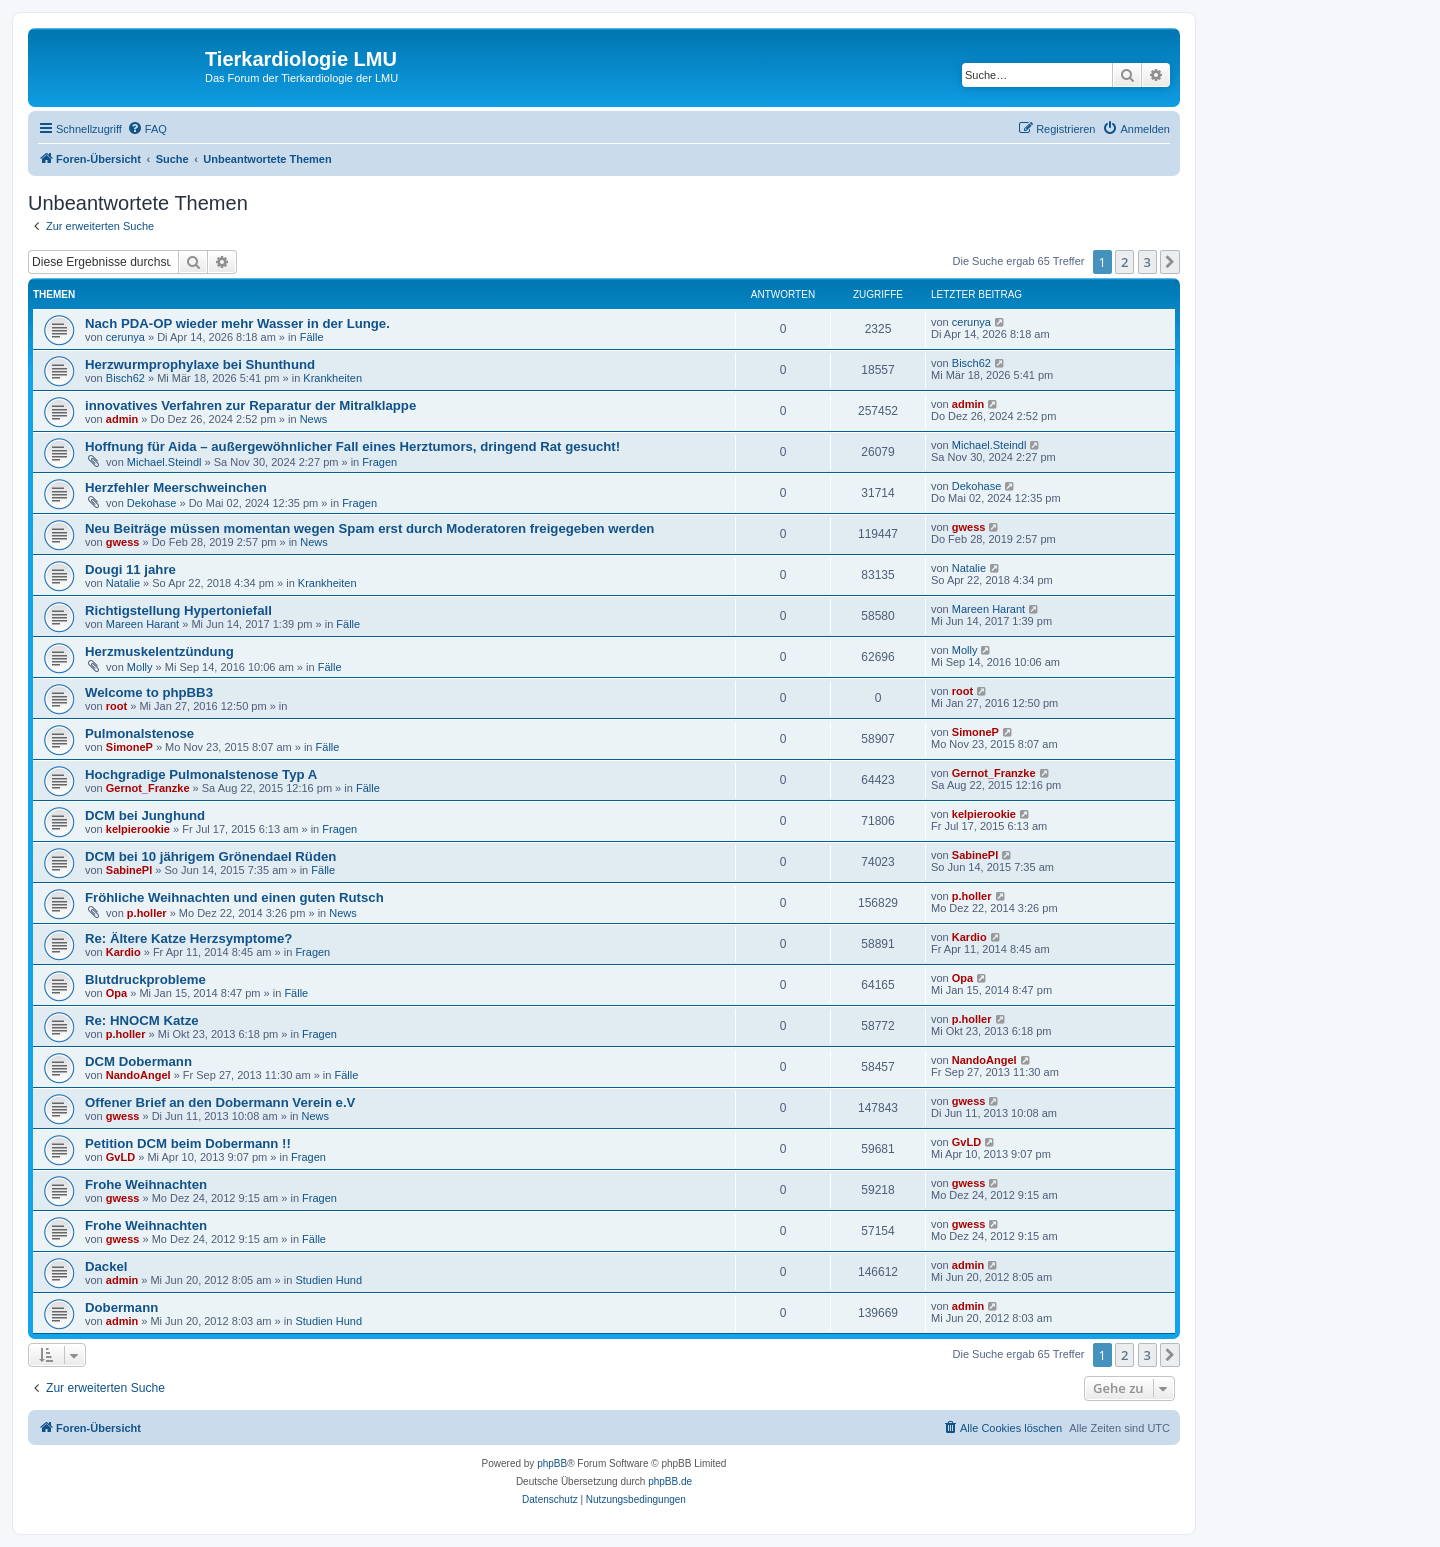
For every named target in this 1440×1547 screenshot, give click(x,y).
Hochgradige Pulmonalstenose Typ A (201, 774)
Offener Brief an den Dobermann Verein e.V (220, 1102)
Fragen (379, 462)
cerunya (125, 337)
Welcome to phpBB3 (149, 692)
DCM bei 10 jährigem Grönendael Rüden (210, 856)
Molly (140, 667)
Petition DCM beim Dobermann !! (188, 1143)
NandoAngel (138, 1075)
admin (122, 419)
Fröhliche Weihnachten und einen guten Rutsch (234, 897)
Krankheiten (332, 378)
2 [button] (1124, 262)
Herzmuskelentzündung (159, 651)
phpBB (552, 1463)
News (314, 419)
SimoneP (129, 747)
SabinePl (129, 870)
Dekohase (152, 503)
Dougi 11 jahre (130, 569)
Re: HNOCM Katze (142, 1020)
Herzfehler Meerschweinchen (176, 487)
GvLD (120, 1157)
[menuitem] (147, 129)
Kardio (123, 952)
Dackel (106, 1266)
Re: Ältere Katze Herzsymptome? (188, 938)
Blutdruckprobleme (145, 979)
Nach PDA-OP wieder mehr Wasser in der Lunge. (237, 323)
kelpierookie (138, 829)
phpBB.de (670, 1481)
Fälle (312, 337)
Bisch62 (125, 378)
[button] (1170, 262)
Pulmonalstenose (139, 733)
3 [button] (1147, 262)
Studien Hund (328, 1280)
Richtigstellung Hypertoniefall (178, 610)
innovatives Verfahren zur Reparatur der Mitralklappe (250, 405)
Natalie (123, 583)
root (116, 706)
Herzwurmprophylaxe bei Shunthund (200, 364)
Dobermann (121, 1307)
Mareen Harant (142, 624)
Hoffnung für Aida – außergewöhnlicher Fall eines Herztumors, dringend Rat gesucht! (352, 446)
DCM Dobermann (138, 1061)
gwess (123, 542)
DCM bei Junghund (145, 815)
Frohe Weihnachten (146, 1184)
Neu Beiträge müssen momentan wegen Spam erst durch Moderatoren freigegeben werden (369, 528)
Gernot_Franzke (148, 788)
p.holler (147, 913)
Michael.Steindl (164, 462)
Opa (116, 993)
